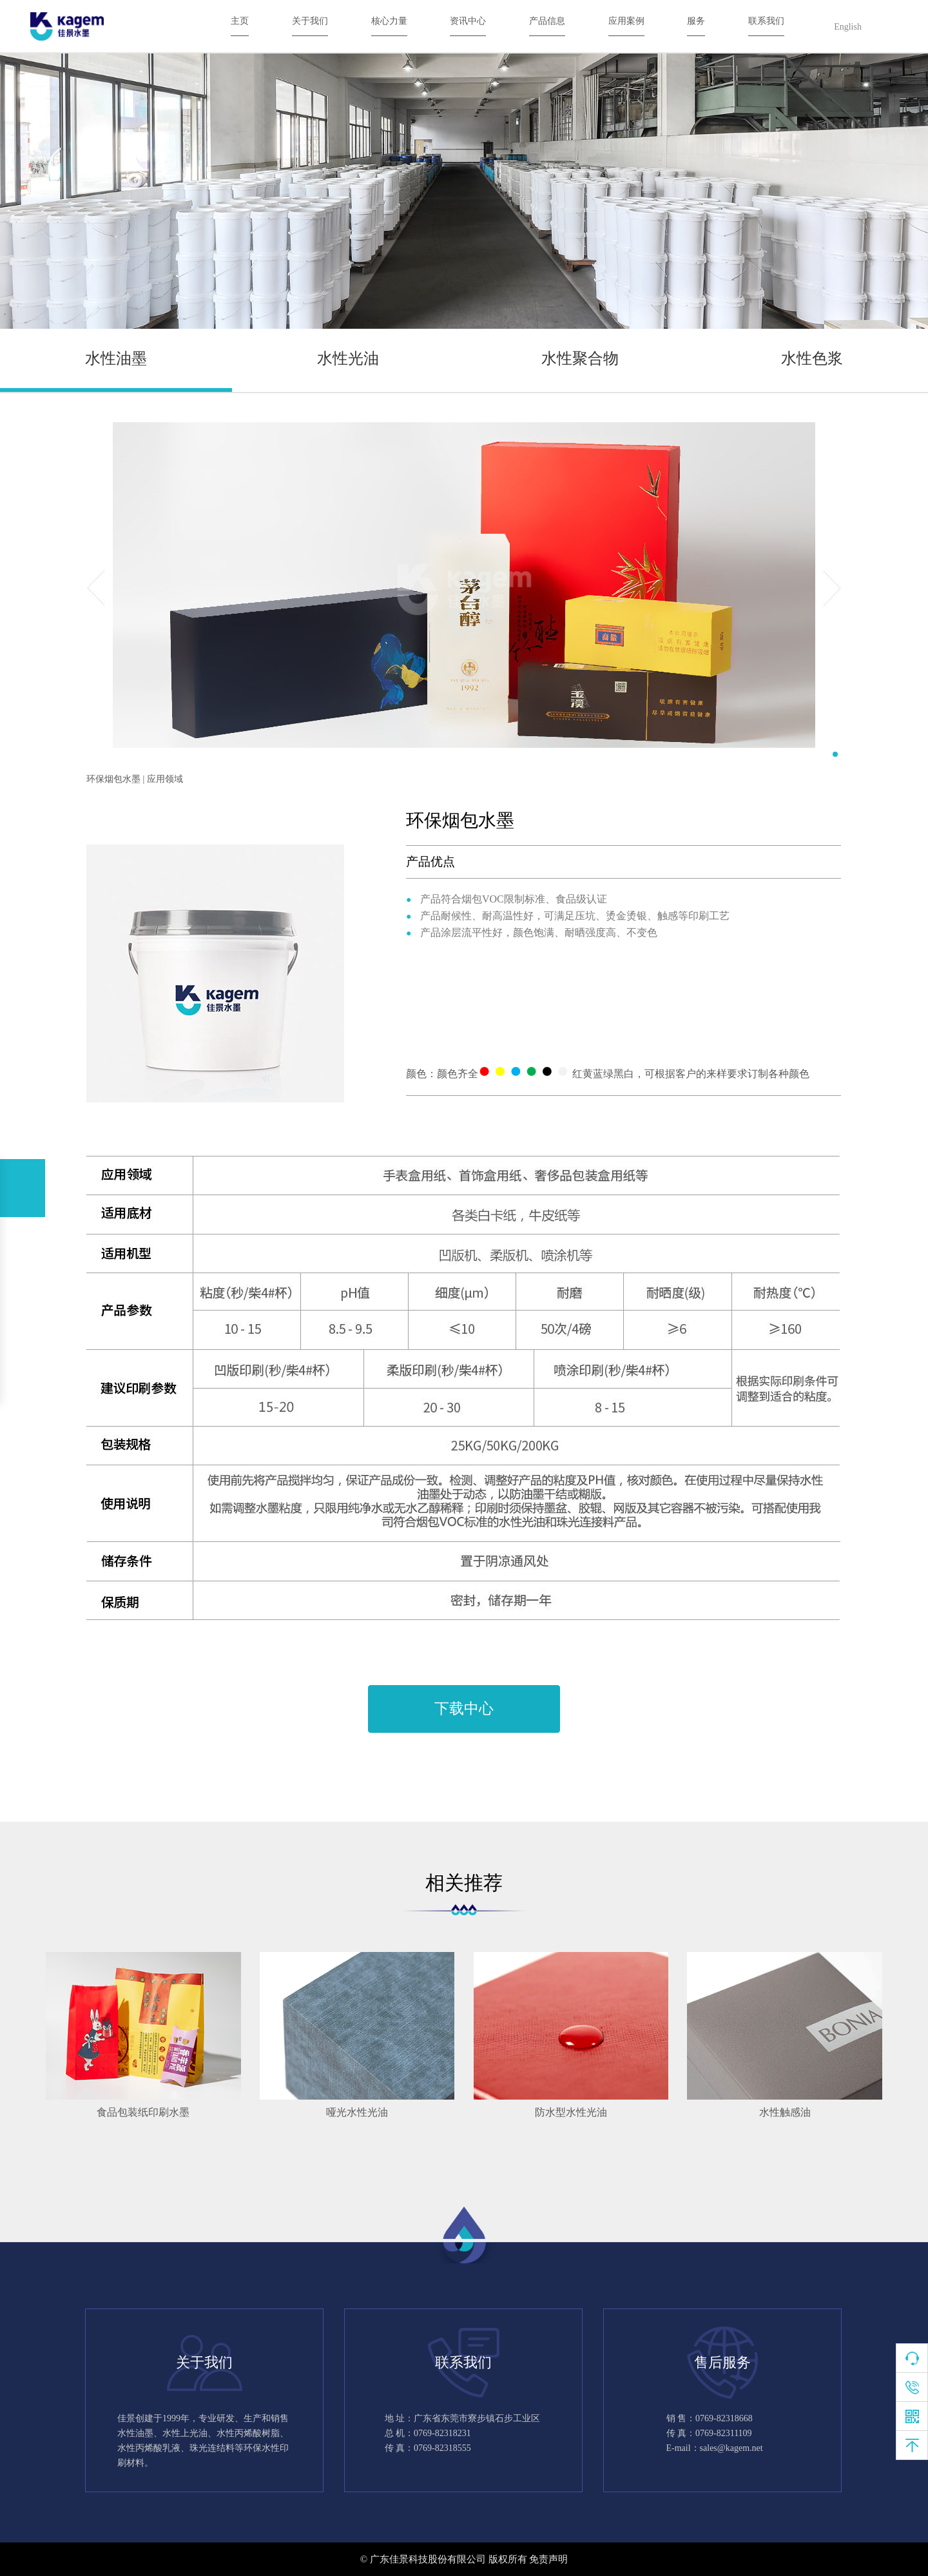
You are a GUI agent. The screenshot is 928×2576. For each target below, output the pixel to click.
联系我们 (766, 21)
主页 (240, 21)
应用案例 (626, 21)
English (848, 27)
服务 (696, 21)
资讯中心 (468, 21)
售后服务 (722, 2362)
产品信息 (547, 21)
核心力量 (389, 21)
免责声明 (548, 2559)
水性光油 (348, 358)
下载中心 (464, 1709)
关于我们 (310, 21)
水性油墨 (116, 358)
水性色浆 (812, 358)
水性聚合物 (580, 358)
